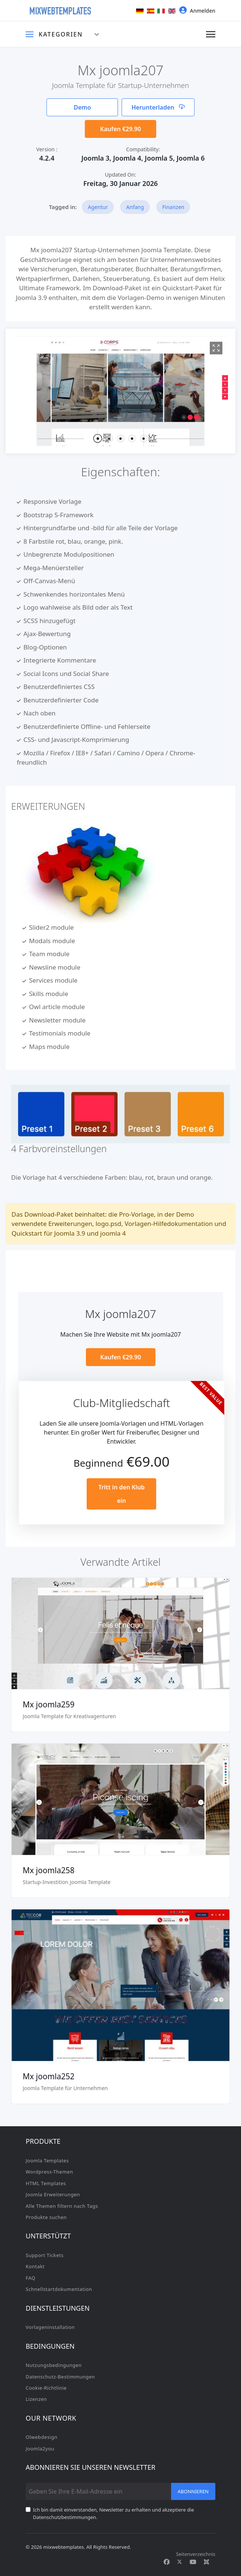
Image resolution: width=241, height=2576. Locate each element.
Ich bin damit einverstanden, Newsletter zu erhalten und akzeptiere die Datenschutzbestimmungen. (113, 2513)
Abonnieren (193, 2491)
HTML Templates (46, 2183)
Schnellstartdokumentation (59, 2289)
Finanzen (173, 207)
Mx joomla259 (48, 1704)
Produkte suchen (46, 2217)
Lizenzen (36, 2399)
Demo (82, 107)
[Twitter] (179, 2562)
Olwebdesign (42, 2437)
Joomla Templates (47, 2160)
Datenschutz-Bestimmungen (60, 2376)
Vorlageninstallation (50, 2327)
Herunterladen (157, 107)
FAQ (30, 2278)
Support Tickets (45, 2255)
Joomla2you (40, 2448)
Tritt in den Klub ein (121, 1494)
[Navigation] (210, 34)
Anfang (135, 207)
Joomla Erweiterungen (53, 2194)
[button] (97, 438)
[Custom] (206, 2562)
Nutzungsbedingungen (54, 2365)
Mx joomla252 (48, 2076)
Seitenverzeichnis (195, 2554)
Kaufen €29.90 (120, 129)
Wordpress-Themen (49, 2171)
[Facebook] (167, 2562)
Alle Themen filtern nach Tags (62, 2206)
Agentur (98, 207)
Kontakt (35, 2266)
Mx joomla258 (48, 1870)
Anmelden (197, 10)
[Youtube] (193, 2562)
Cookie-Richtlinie (46, 2387)
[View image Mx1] (216, 348)
